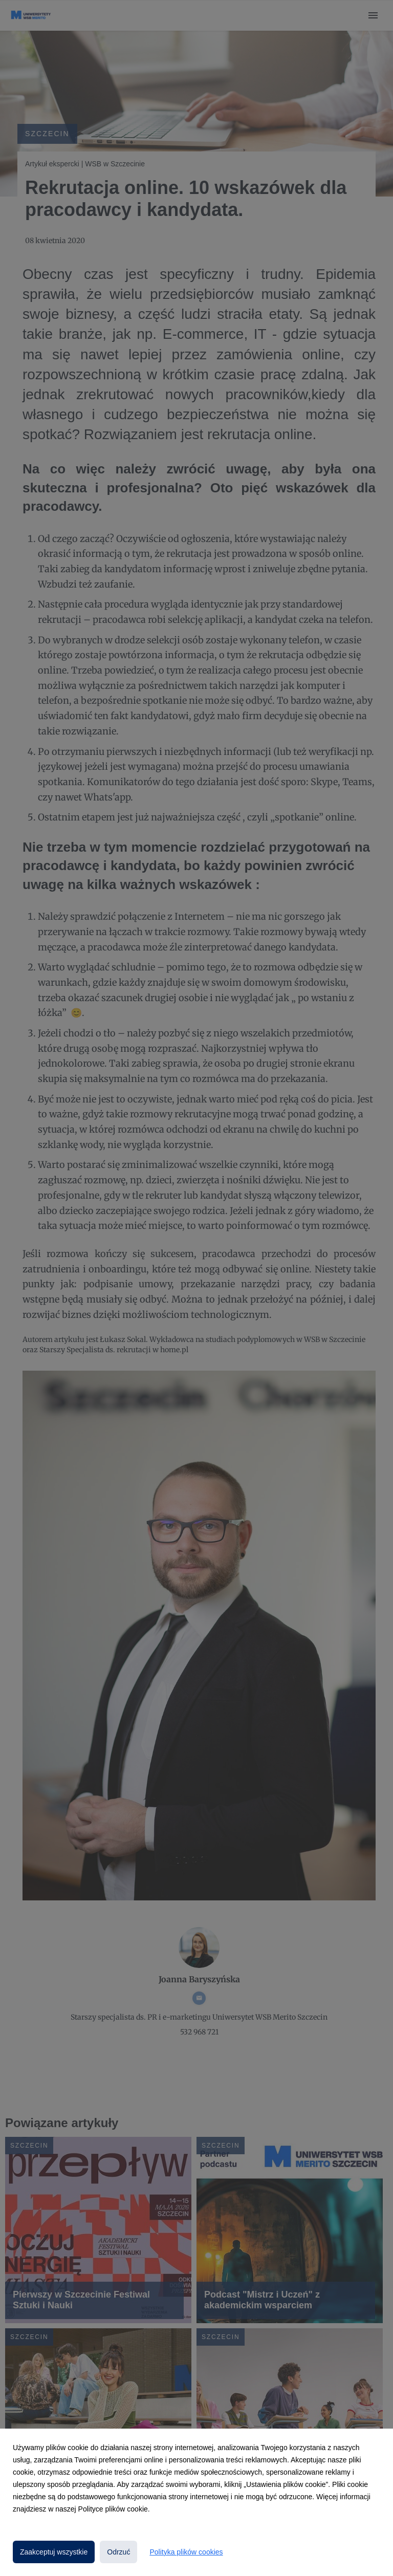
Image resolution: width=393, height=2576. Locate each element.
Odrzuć (118, 2552)
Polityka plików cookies (186, 2552)
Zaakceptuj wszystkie (54, 2552)
